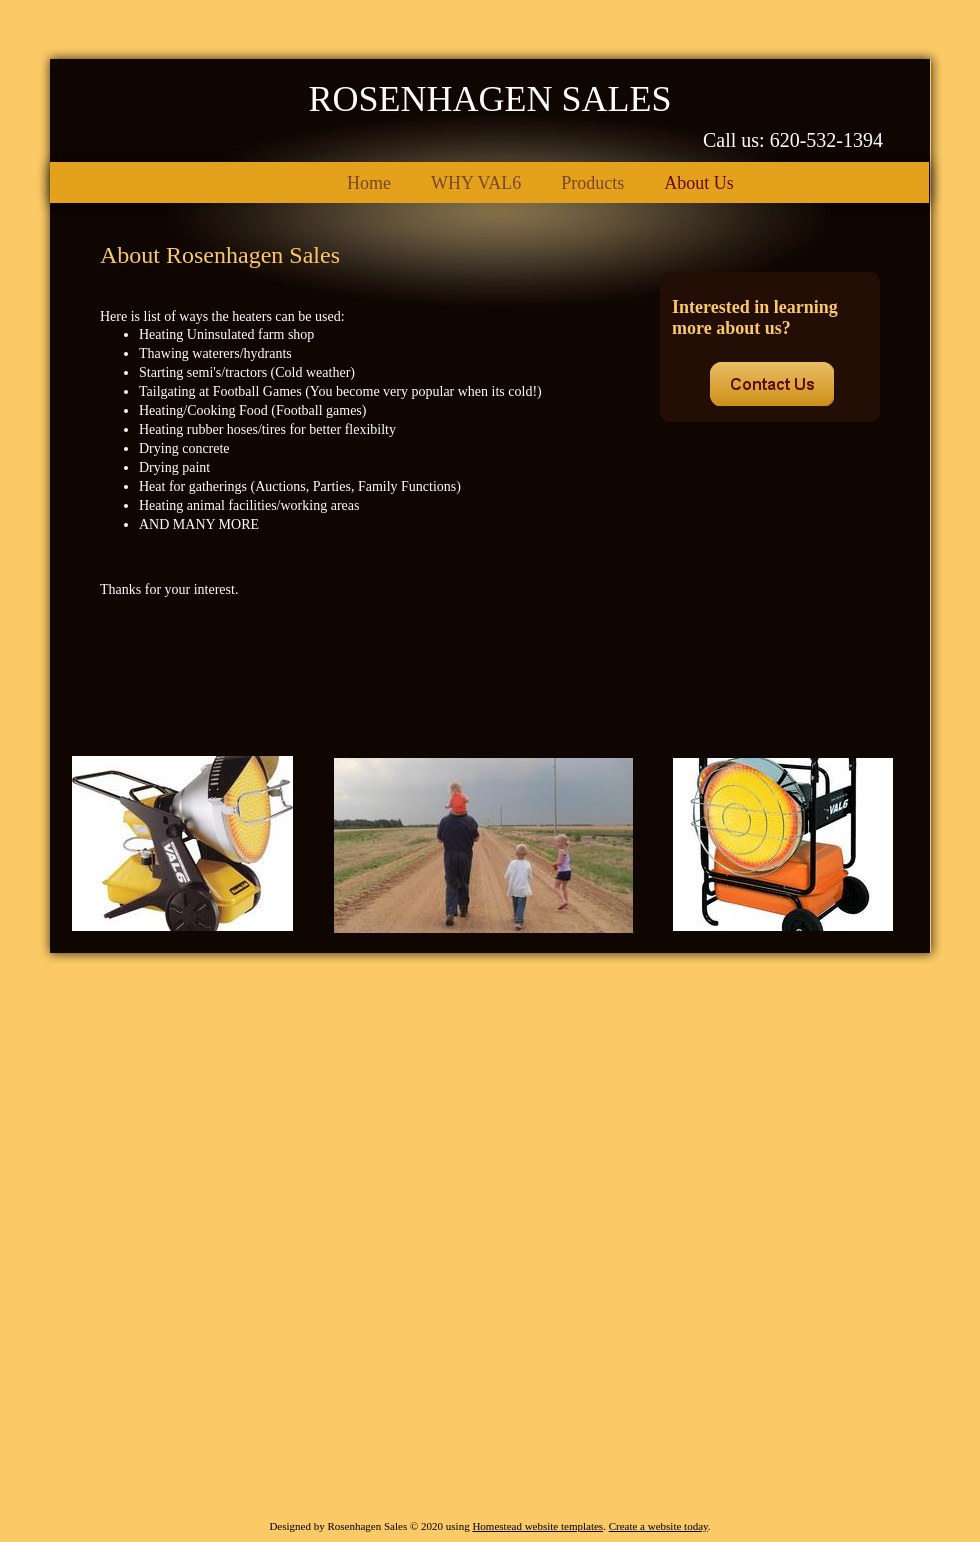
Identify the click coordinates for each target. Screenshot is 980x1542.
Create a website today (658, 1526)
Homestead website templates (537, 1526)
